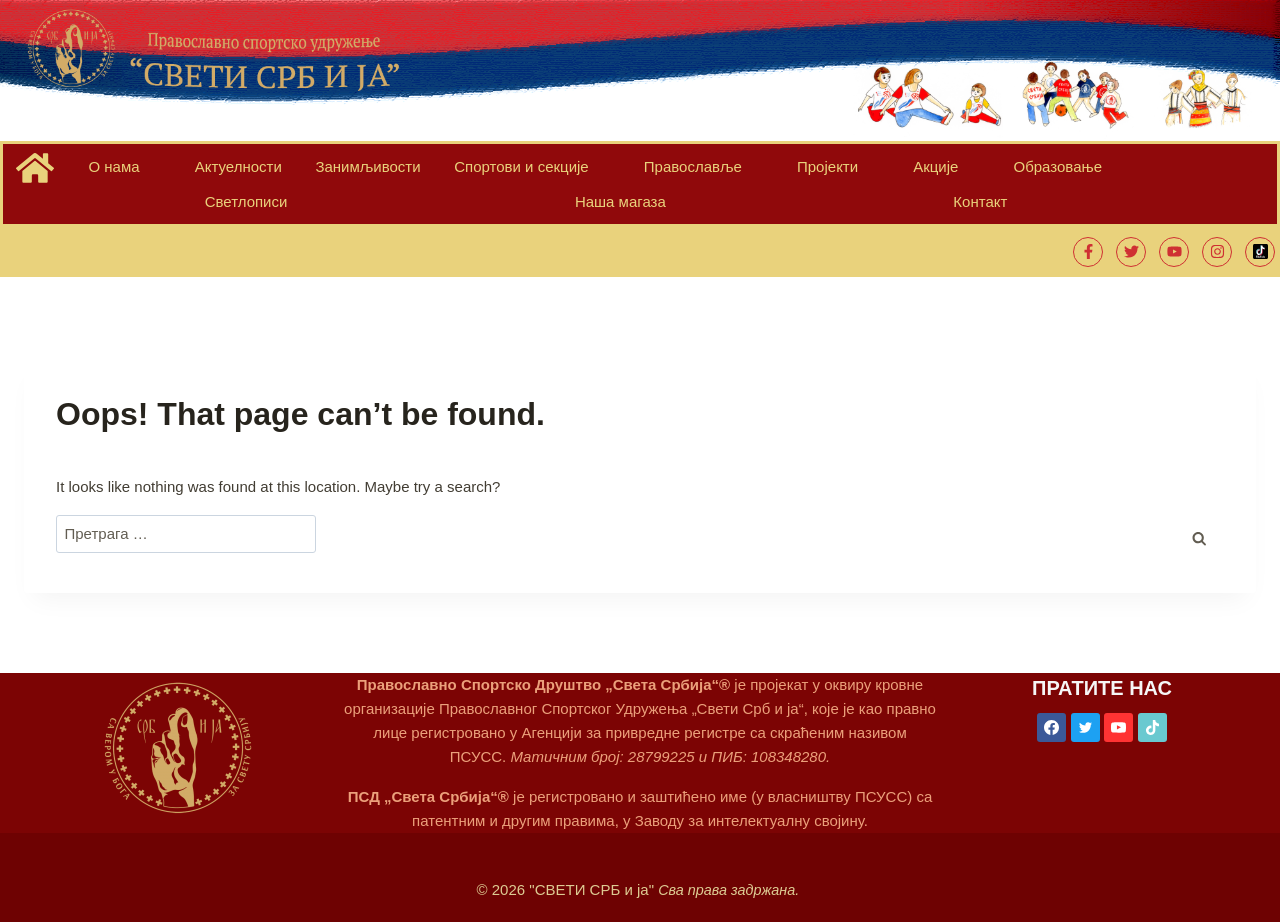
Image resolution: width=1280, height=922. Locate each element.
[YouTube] (1119, 703)
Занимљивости (292, 171)
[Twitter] (1085, 703)
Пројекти (653, 171)
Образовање (810, 171)
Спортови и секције (421, 171)
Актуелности (188, 171)
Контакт (1109, 171)
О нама (101, 171)
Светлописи (913, 171)
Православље (556, 171)
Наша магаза (1018, 171)
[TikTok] (1154, 703)
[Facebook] (1050, 703)
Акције (724, 171)
